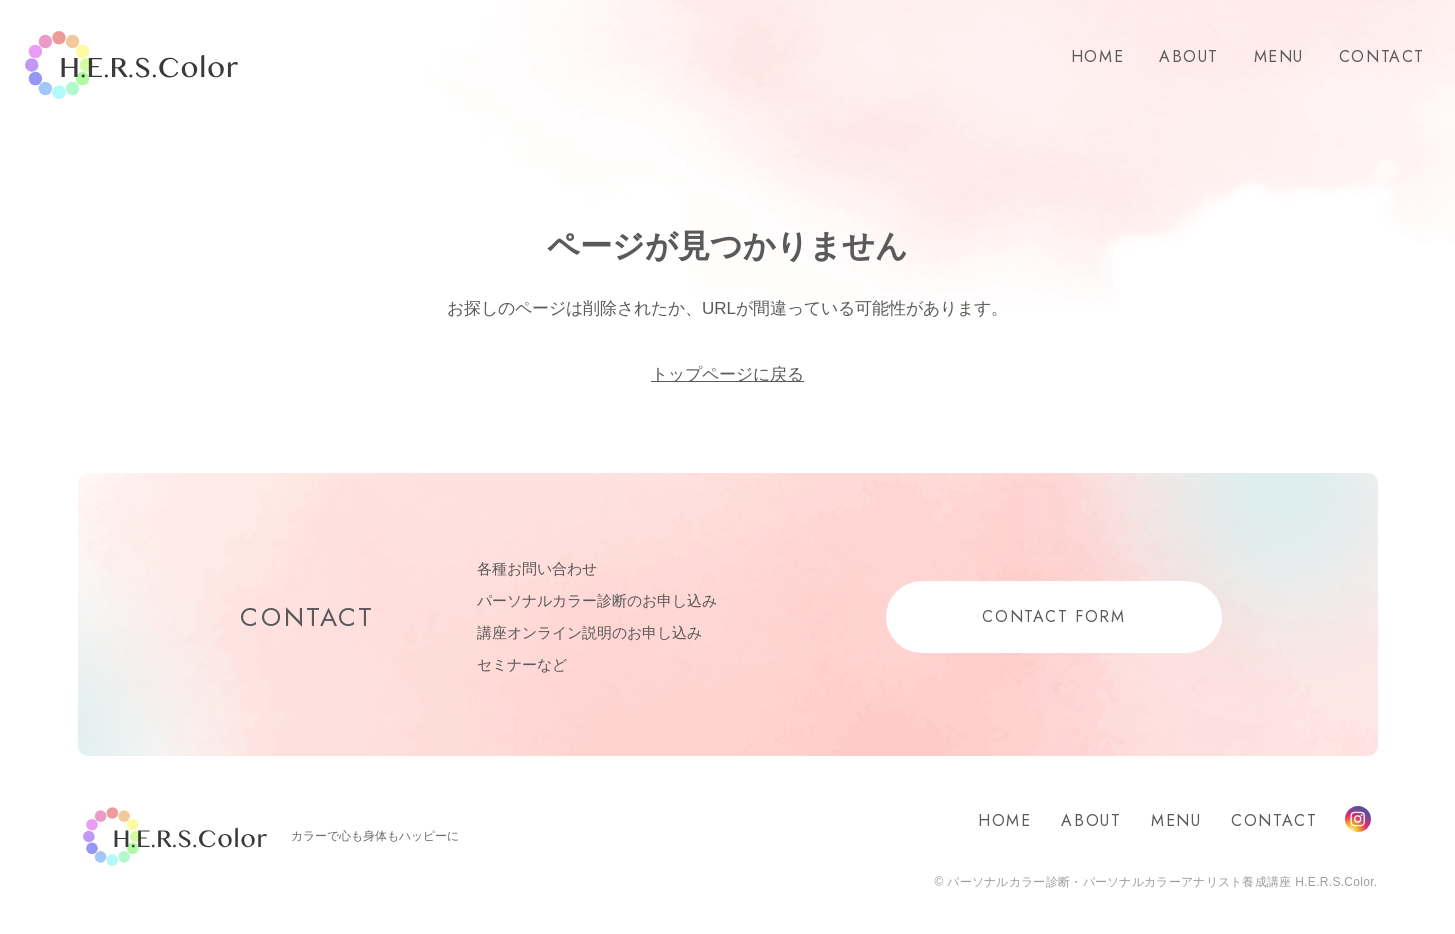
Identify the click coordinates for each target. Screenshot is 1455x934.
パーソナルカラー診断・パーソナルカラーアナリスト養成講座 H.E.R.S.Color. (1161, 882)
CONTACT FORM (1053, 616)
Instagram (1358, 819)
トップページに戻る (727, 374)
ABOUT (1189, 56)
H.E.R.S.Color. (131, 65)
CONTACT (1382, 56)
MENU (1279, 56)
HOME (1097, 56)
